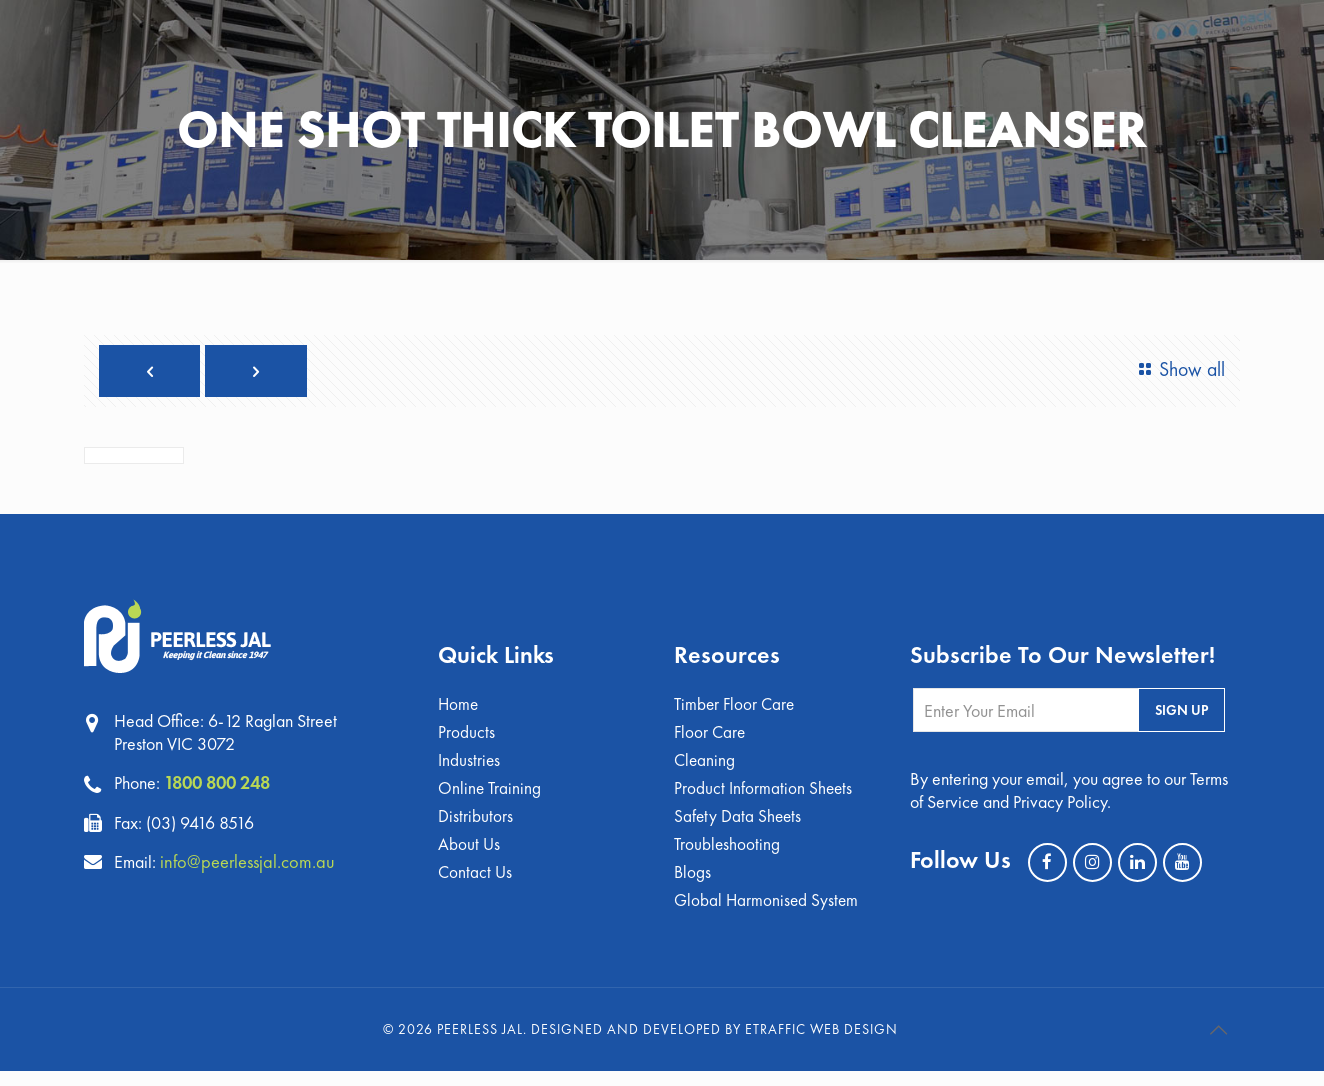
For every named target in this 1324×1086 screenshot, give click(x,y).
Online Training (490, 798)
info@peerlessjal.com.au (255, 866)
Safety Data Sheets (739, 827)
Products (466, 740)
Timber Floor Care (736, 711)
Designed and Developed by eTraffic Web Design (714, 1044)
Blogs (693, 885)
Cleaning (705, 769)
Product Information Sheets (764, 798)
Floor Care (711, 740)
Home (459, 711)
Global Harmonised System (768, 914)
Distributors (475, 827)
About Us (469, 856)
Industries (469, 769)
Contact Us (476, 885)
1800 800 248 (223, 788)
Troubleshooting (728, 856)
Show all (1175, 369)
